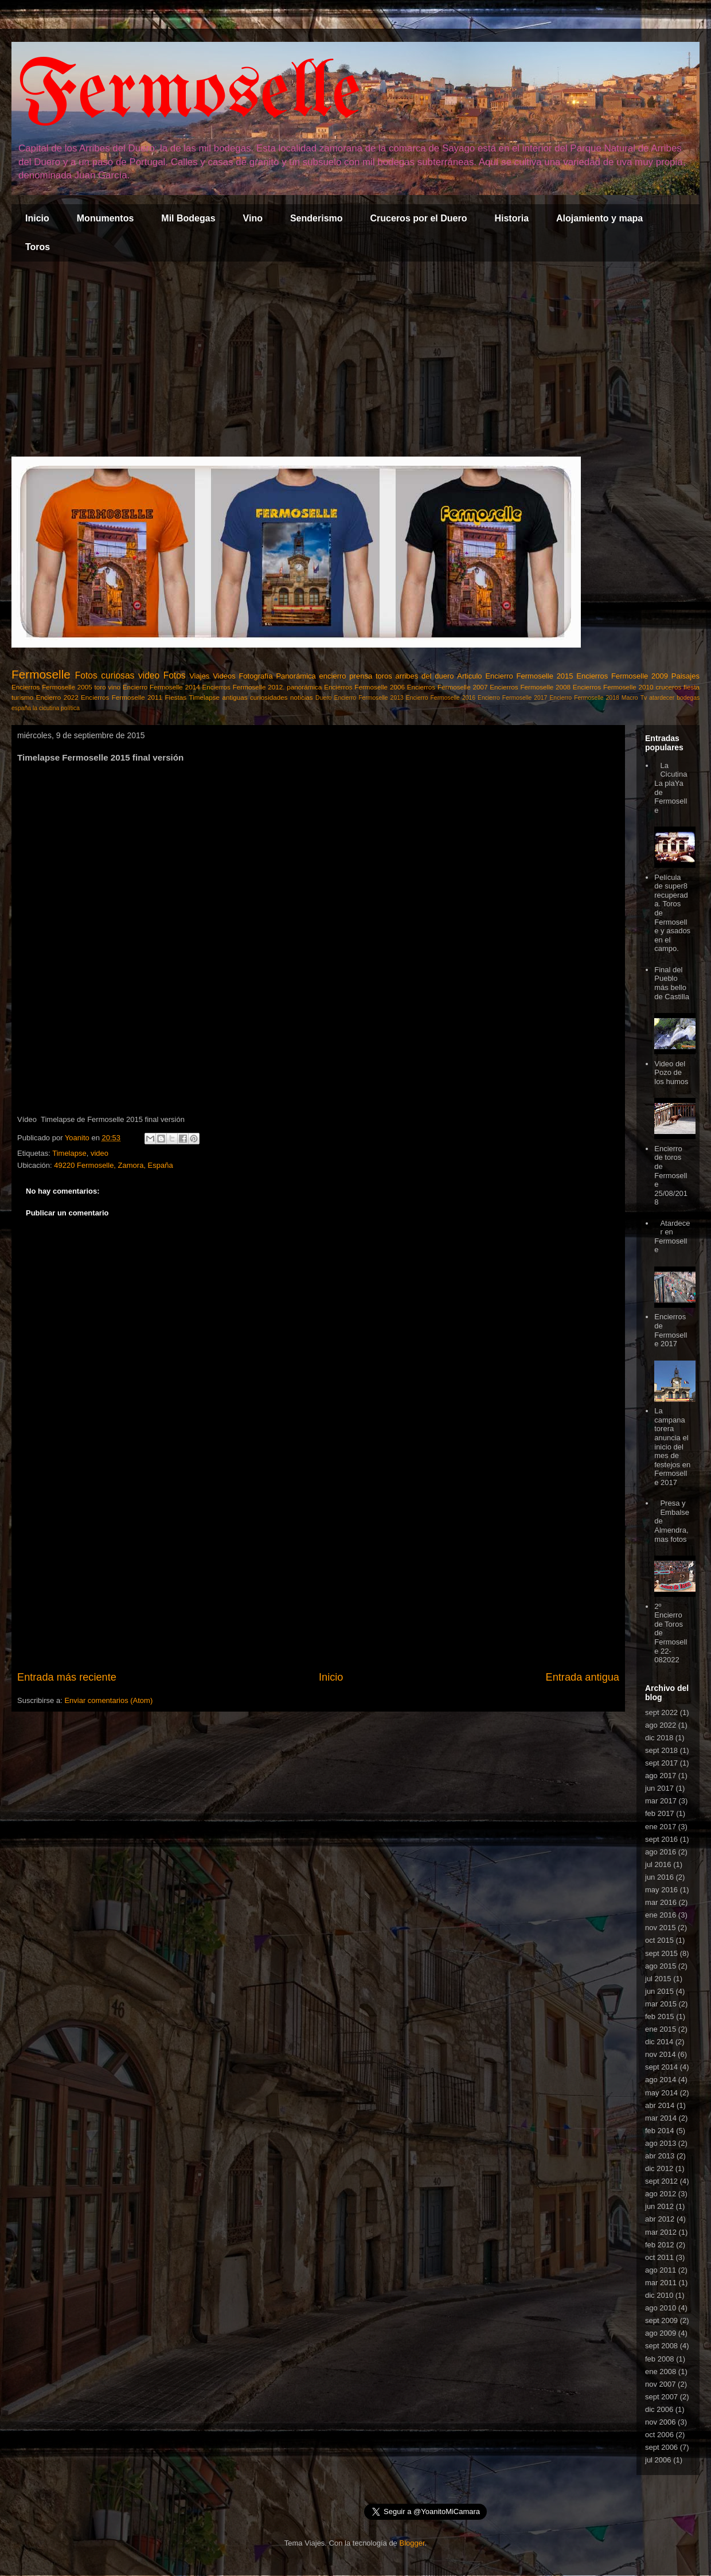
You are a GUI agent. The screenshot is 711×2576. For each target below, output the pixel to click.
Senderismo (316, 218)
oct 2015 (659, 1940)
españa (21, 708)
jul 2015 (658, 1978)
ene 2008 (660, 2371)
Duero (323, 698)
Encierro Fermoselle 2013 (368, 698)
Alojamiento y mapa (599, 218)
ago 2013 (660, 2143)
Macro (630, 698)
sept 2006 (661, 2447)
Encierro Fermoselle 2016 (440, 698)
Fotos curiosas (105, 675)
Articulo (469, 676)
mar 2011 (661, 2282)
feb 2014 (659, 2130)
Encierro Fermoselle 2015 (529, 676)
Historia (511, 218)
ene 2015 (660, 2029)
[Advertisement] (355, 359)
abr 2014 (659, 2105)
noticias (301, 697)
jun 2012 (659, 2206)
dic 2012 (659, 2168)
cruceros (668, 687)
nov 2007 (660, 2384)
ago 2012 (660, 2193)
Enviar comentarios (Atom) (108, 1700)
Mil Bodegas (188, 218)
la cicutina (46, 708)
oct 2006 (659, 2434)
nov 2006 (660, 2422)
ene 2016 (660, 1915)
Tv (643, 698)
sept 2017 (661, 1763)
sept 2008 (661, 2345)
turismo (22, 697)
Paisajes (685, 676)
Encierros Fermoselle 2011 (121, 697)
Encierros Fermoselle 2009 (622, 676)
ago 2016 (660, 1852)
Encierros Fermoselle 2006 (364, 687)
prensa (360, 676)
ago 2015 (660, 1966)
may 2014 (661, 2092)
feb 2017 (659, 1813)
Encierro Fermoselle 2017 (512, 698)
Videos (224, 676)
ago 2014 (660, 2079)
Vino (253, 218)
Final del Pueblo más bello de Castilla (671, 983)
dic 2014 (659, 2041)
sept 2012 (661, 2181)
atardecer (661, 698)
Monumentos (105, 218)
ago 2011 (660, 2270)
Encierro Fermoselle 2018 (584, 698)
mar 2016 (661, 1902)
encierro (332, 676)
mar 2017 (661, 1800)
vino (114, 687)
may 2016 (661, 1889)
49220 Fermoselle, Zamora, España (113, 1165)
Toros (37, 247)
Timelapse (204, 697)
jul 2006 (658, 2460)
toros (384, 676)
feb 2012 (659, 2244)
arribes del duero (425, 676)
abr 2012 (659, 2219)
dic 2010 (659, 2295)
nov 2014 (660, 2054)
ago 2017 (660, 1775)
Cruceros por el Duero (418, 218)
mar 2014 (661, 2118)
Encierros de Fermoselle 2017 (670, 1330)
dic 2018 (659, 1737)
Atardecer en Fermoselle (672, 1236)
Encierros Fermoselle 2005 (51, 687)
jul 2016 (658, 1864)
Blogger (411, 2543)
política (70, 708)
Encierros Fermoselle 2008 (530, 687)
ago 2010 (660, 2308)
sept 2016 (661, 1839)
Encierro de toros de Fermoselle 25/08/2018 (670, 1175)
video (148, 675)
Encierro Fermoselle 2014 (161, 687)
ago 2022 (660, 1725)
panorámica (304, 687)
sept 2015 (661, 1953)
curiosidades (269, 697)
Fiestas (175, 697)
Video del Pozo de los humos (671, 1072)
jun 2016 (659, 1877)
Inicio (37, 218)
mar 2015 (661, 2004)
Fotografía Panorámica (277, 676)
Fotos (174, 675)
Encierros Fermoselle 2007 (447, 687)
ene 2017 (660, 1826)
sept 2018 (661, 1750)
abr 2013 (659, 2156)
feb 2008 (659, 2359)
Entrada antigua (582, 1677)
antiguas (234, 697)
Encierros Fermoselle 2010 (613, 687)
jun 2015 (659, 1991)
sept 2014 (661, 2067)
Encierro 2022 (57, 697)
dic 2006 (659, 2409)
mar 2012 (661, 2232)
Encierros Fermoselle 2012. (243, 687)
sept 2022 (661, 1712)
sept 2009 (661, 2320)
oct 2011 (659, 2257)
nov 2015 (660, 1927)
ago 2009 (660, 2333)
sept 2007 (661, 2396)
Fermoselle (189, 94)
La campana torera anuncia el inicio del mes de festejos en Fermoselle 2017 (672, 1446)
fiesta (691, 687)
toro (100, 687)
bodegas (688, 698)
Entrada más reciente (66, 1677)
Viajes (199, 676)
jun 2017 (659, 1788)
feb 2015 (659, 2016)
